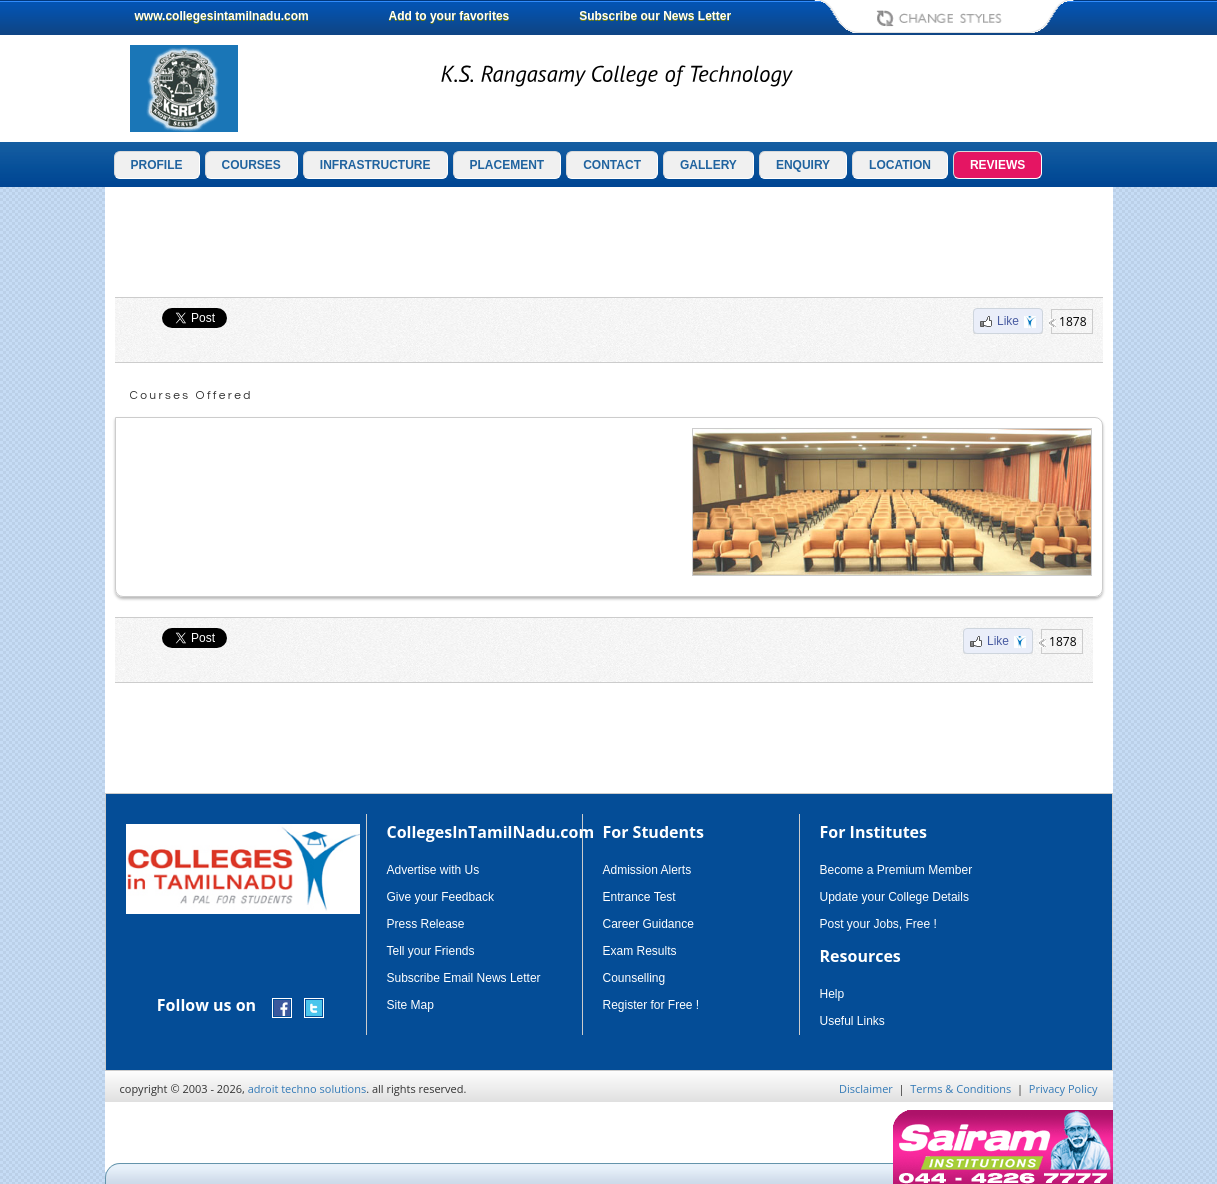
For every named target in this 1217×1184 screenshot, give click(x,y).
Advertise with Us (433, 870)
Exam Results (640, 951)
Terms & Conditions (960, 1088)
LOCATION (900, 165)
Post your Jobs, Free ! (878, 924)
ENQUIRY (803, 165)
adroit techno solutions (307, 1088)
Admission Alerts (647, 870)
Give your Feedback (440, 897)
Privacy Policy (1063, 1088)
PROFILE (157, 165)
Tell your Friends (431, 951)
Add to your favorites (449, 16)
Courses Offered (191, 395)
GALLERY (708, 165)
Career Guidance (648, 924)
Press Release (426, 924)
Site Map (410, 1005)
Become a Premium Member (896, 870)
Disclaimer (866, 1088)
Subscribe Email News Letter (464, 978)
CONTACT (612, 165)
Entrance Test (639, 897)
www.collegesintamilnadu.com (222, 16)
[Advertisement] (609, 242)
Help (832, 994)
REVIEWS (997, 165)
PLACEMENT (507, 165)
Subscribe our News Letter (655, 16)
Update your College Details (894, 897)
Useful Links (852, 1021)
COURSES (251, 165)
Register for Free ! (651, 1005)
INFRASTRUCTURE (375, 165)
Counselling (634, 978)
